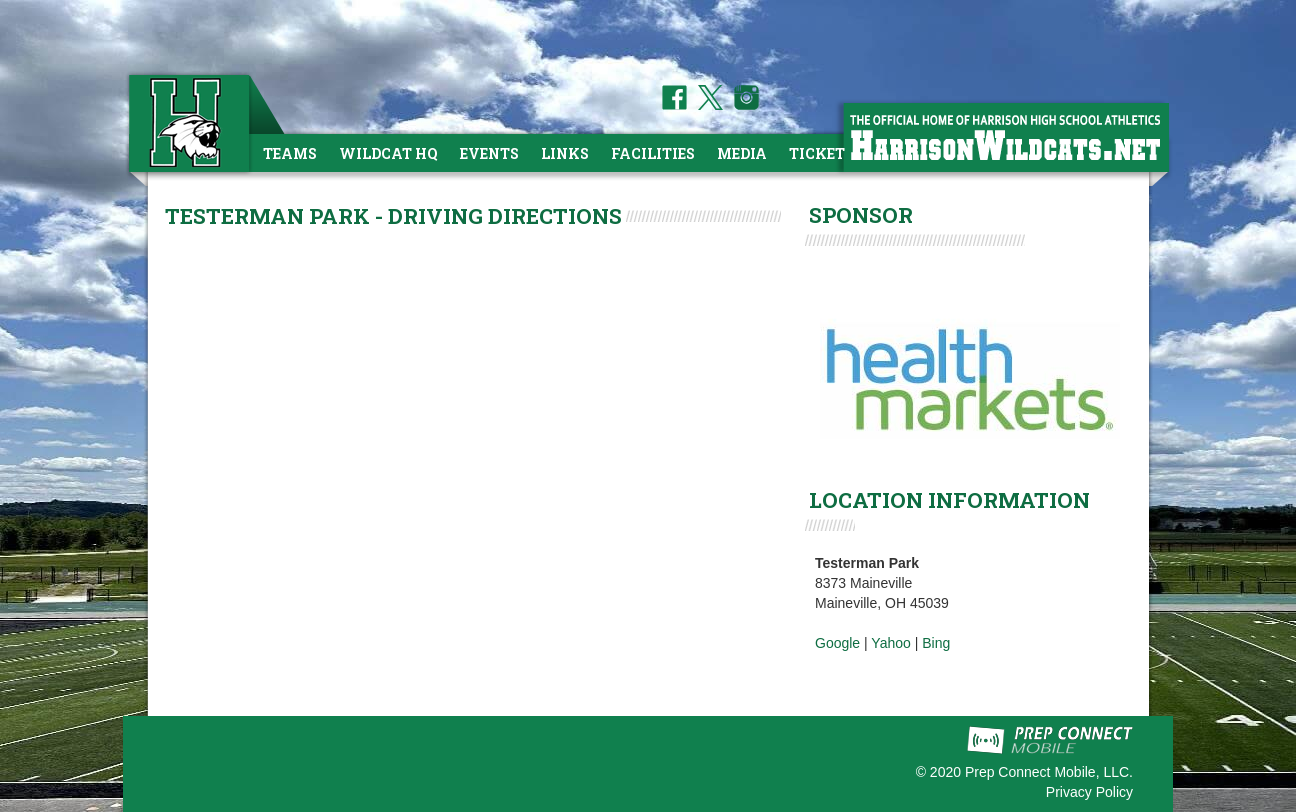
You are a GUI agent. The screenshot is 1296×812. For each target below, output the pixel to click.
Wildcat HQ (388, 153)
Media (742, 153)
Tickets (821, 153)
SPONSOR (861, 215)
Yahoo (890, 643)
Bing (936, 643)
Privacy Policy (1089, 792)
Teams (290, 153)
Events (489, 153)
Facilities (653, 153)
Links (565, 153)
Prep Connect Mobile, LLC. (1049, 772)
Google (837, 643)
